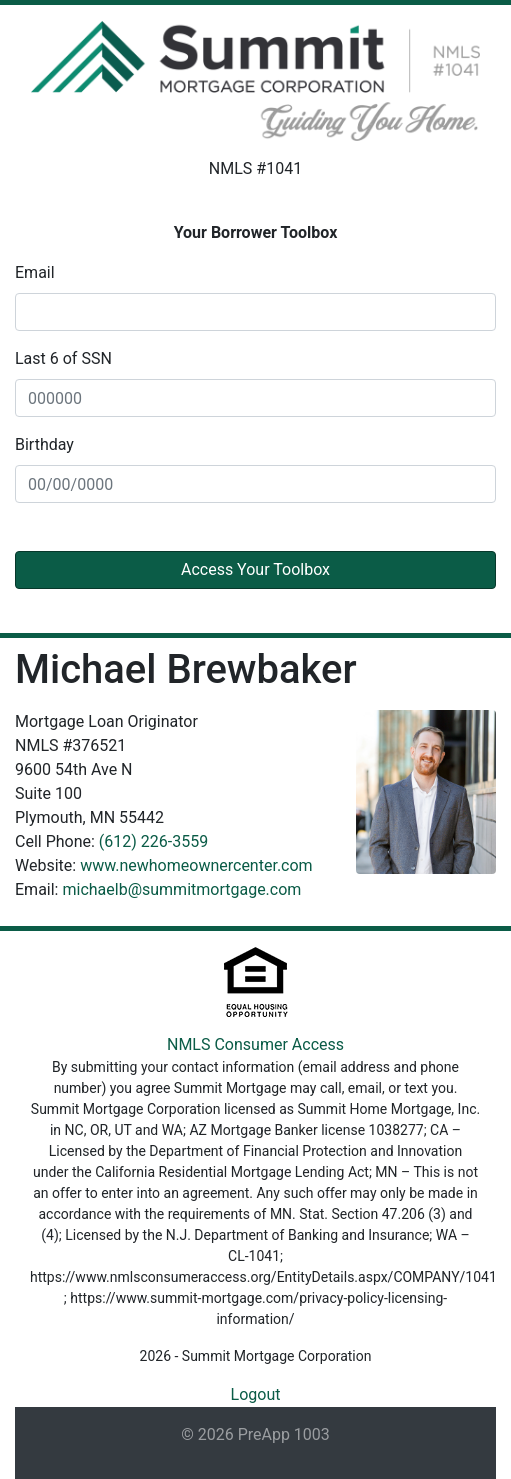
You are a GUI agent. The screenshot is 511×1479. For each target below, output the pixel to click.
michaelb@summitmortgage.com (181, 889)
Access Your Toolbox (255, 569)
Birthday (44, 444)
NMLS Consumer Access (255, 1044)
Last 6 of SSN (63, 358)
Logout (256, 1394)
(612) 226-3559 (153, 841)
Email (35, 272)
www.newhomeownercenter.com (196, 865)
